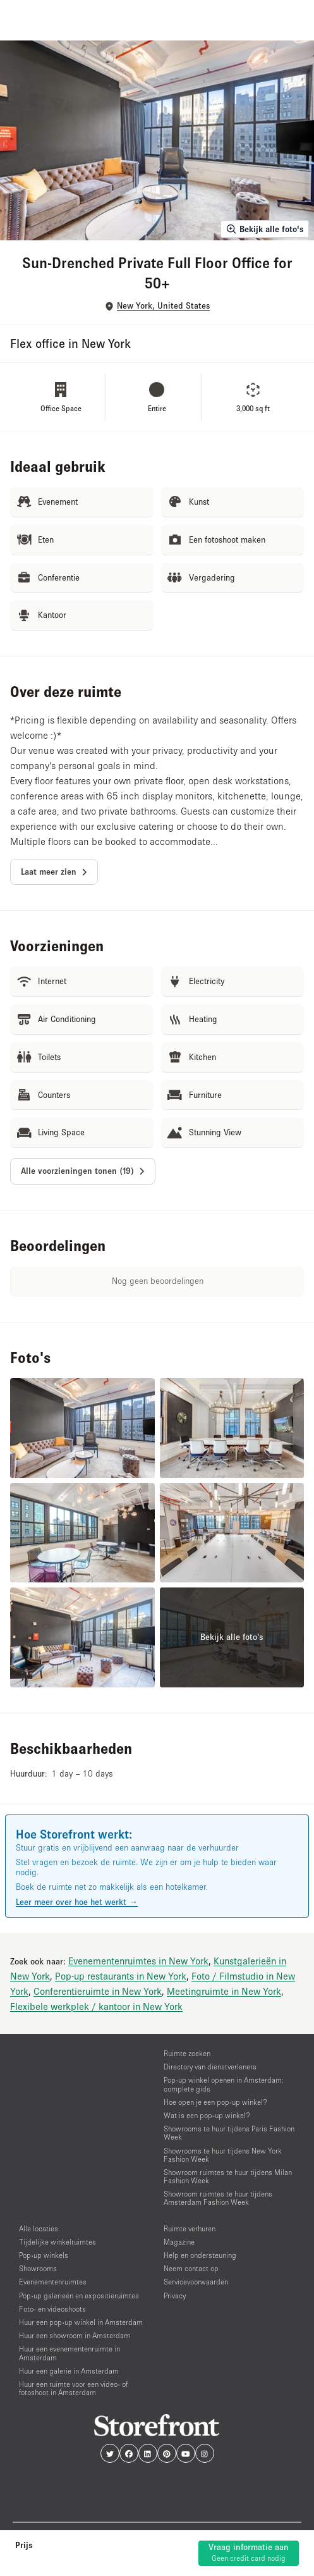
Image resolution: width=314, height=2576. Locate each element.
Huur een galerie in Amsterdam (69, 2371)
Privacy (175, 2295)
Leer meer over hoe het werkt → (77, 1902)
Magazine (179, 2242)
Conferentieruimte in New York (97, 1991)
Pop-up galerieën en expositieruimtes (79, 2295)
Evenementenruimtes (53, 2281)
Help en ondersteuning (200, 2255)
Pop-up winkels (43, 2255)
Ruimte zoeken (187, 2053)
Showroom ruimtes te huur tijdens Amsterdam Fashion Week (218, 2198)
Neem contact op (191, 2268)
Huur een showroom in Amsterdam (74, 2335)
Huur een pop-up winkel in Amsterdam (81, 2322)
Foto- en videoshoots (52, 2309)
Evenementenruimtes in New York (138, 1960)
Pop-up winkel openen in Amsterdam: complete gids (224, 2084)
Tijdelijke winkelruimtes (57, 2242)
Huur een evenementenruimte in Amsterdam (69, 2353)
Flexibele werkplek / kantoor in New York (96, 2006)
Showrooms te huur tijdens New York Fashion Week (223, 2155)
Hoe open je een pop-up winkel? (215, 2102)
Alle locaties (38, 2228)
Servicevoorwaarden (196, 2281)
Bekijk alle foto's (265, 229)
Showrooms (38, 2268)
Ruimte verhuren (189, 2228)
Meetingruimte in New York (224, 1991)
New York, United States (163, 306)
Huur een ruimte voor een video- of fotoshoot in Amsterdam (73, 2388)
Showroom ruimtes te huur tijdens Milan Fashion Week (228, 2176)
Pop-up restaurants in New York (120, 1975)
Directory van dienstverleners (210, 2066)
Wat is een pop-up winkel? (207, 2115)
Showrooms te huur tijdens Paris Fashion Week (229, 2132)
